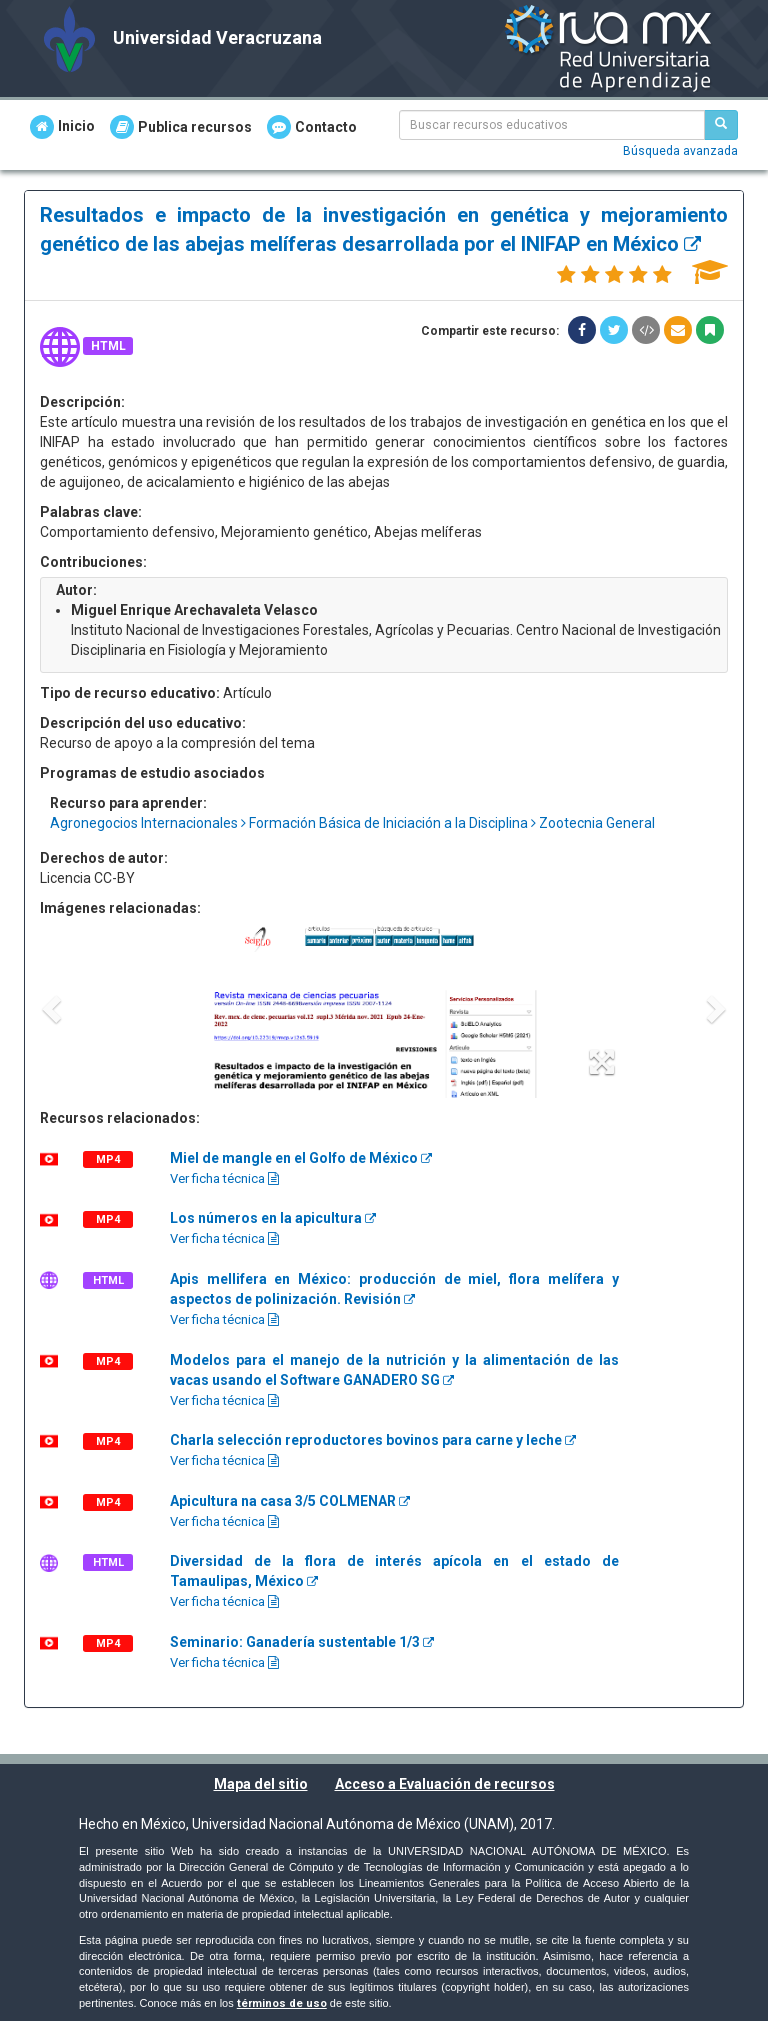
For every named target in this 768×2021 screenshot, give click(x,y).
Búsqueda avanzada (680, 151)
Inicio (62, 127)
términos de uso (282, 2003)
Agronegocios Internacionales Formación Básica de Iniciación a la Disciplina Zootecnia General (352, 823)
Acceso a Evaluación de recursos (445, 1784)
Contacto (312, 127)
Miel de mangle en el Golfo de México (301, 1158)
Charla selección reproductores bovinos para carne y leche (373, 1440)
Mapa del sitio (261, 1784)
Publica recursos (181, 127)
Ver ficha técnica (224, 1178)
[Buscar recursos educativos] (721, 125)
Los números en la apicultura (273, 1218)
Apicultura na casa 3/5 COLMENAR (290, 1501)
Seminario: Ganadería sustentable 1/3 (302, 1642)
